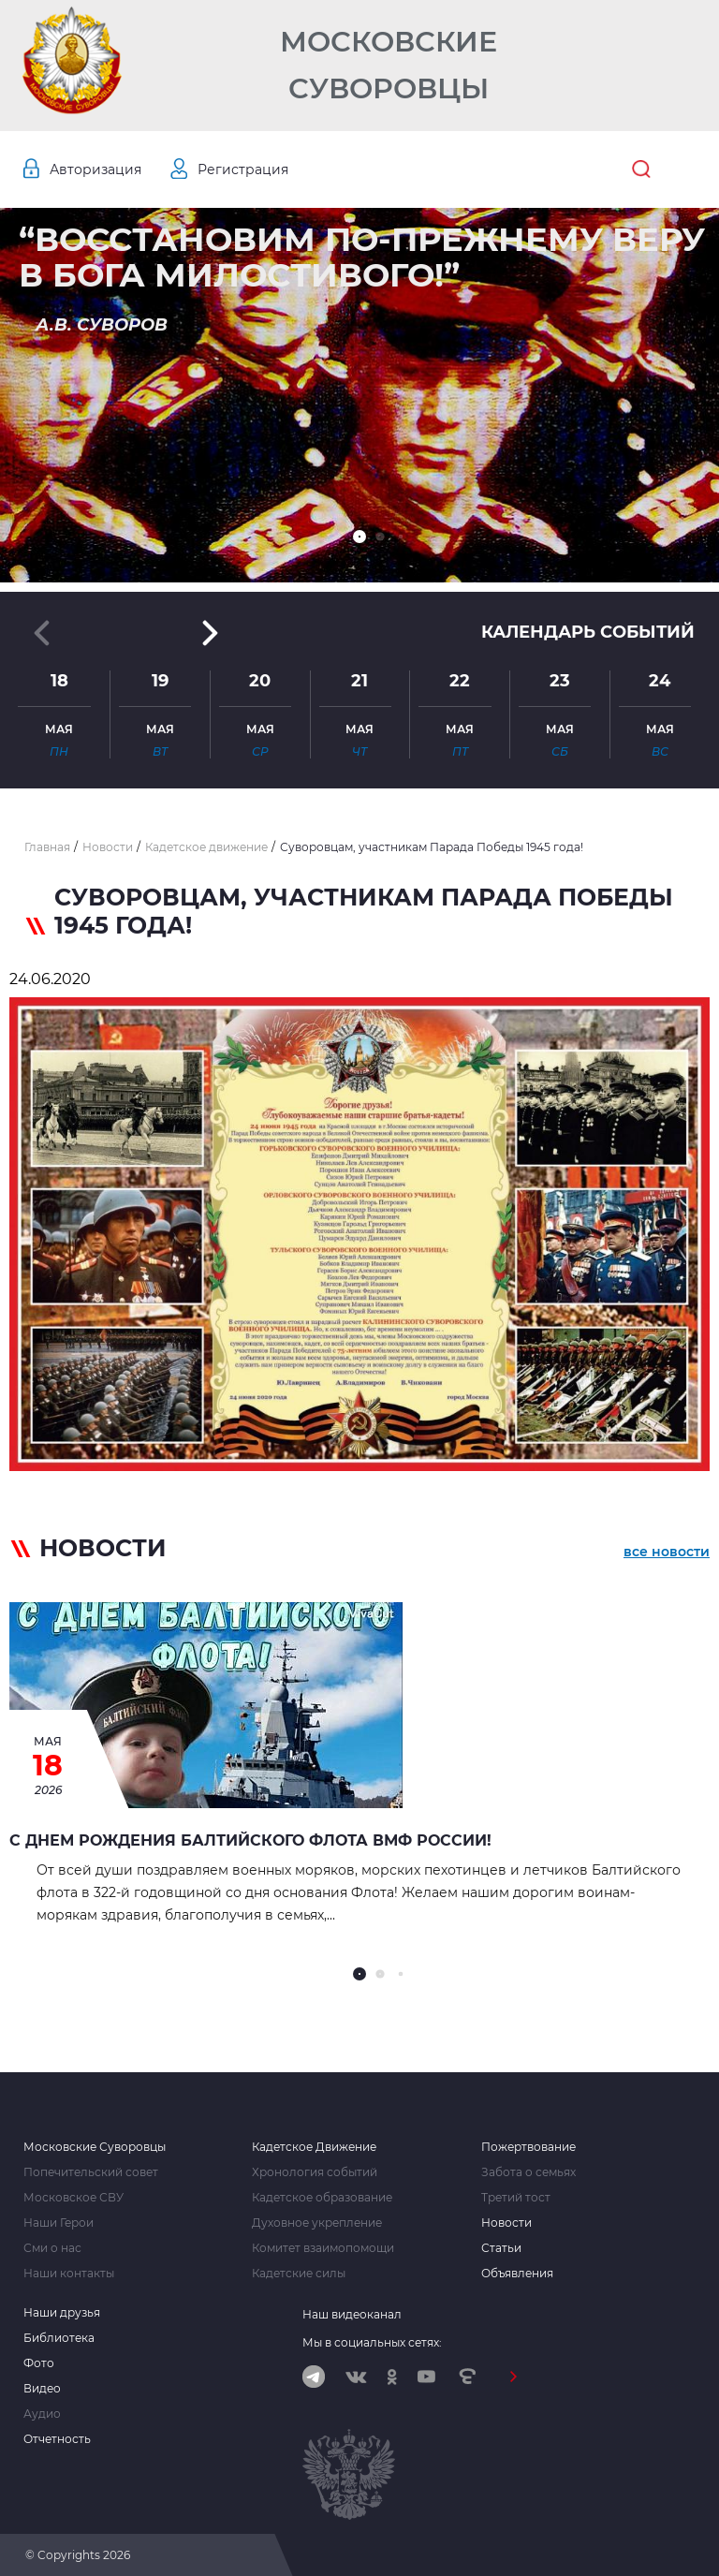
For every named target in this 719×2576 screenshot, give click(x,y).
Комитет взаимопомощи (323, 2248)
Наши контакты (68, 2273)
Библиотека (59, 2338)
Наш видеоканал (352, 2314)
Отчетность (57, 2439)
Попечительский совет (90, 2172)
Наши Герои (58, 2223)
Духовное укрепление (317, 2223)
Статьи (501, 2248)
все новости (667, 1551)
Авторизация (95, 169)
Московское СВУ (73, 2197)
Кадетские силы (298, 2273)
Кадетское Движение (314, 2147)
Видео (42, 2388)
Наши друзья (61, 2312)
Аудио (42, 2414)
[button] (359, 536)
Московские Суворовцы (388, 65)
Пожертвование (528, 2147)
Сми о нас (52, 2248)
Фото (38, 2363)
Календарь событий (588, 632)
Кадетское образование (322, 2197)
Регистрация (243, 169)
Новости (506, 2223)
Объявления (517, 2273)
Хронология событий (314, 2172)
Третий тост (515, 2197)
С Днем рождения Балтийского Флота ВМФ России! (250, 1840)
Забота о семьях (528, 2172)
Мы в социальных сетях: (372, 2342)
